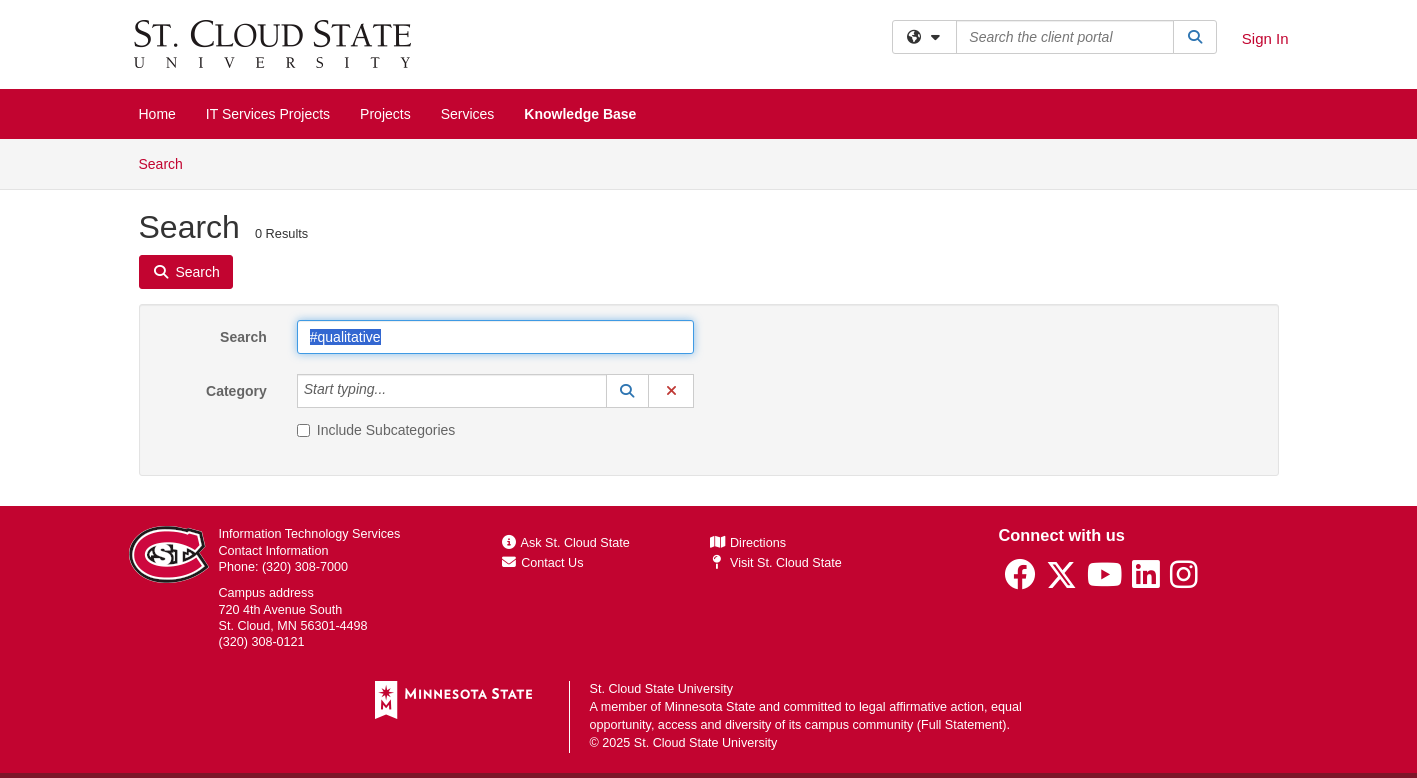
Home (157, 114)
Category (236, 391)
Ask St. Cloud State (566, 543)
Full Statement (961, 725)
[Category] (397, 391)
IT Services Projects (268, 114)
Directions (748, 543)
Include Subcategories (376, 430)
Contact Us (543, 563)
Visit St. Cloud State (775, 563)
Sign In (1265, 38)
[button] (628, 391)
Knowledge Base (580, 114)
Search (168, 162)
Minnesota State (709, 707)
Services (468, 114)
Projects (385, 114)
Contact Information (274, 551)
